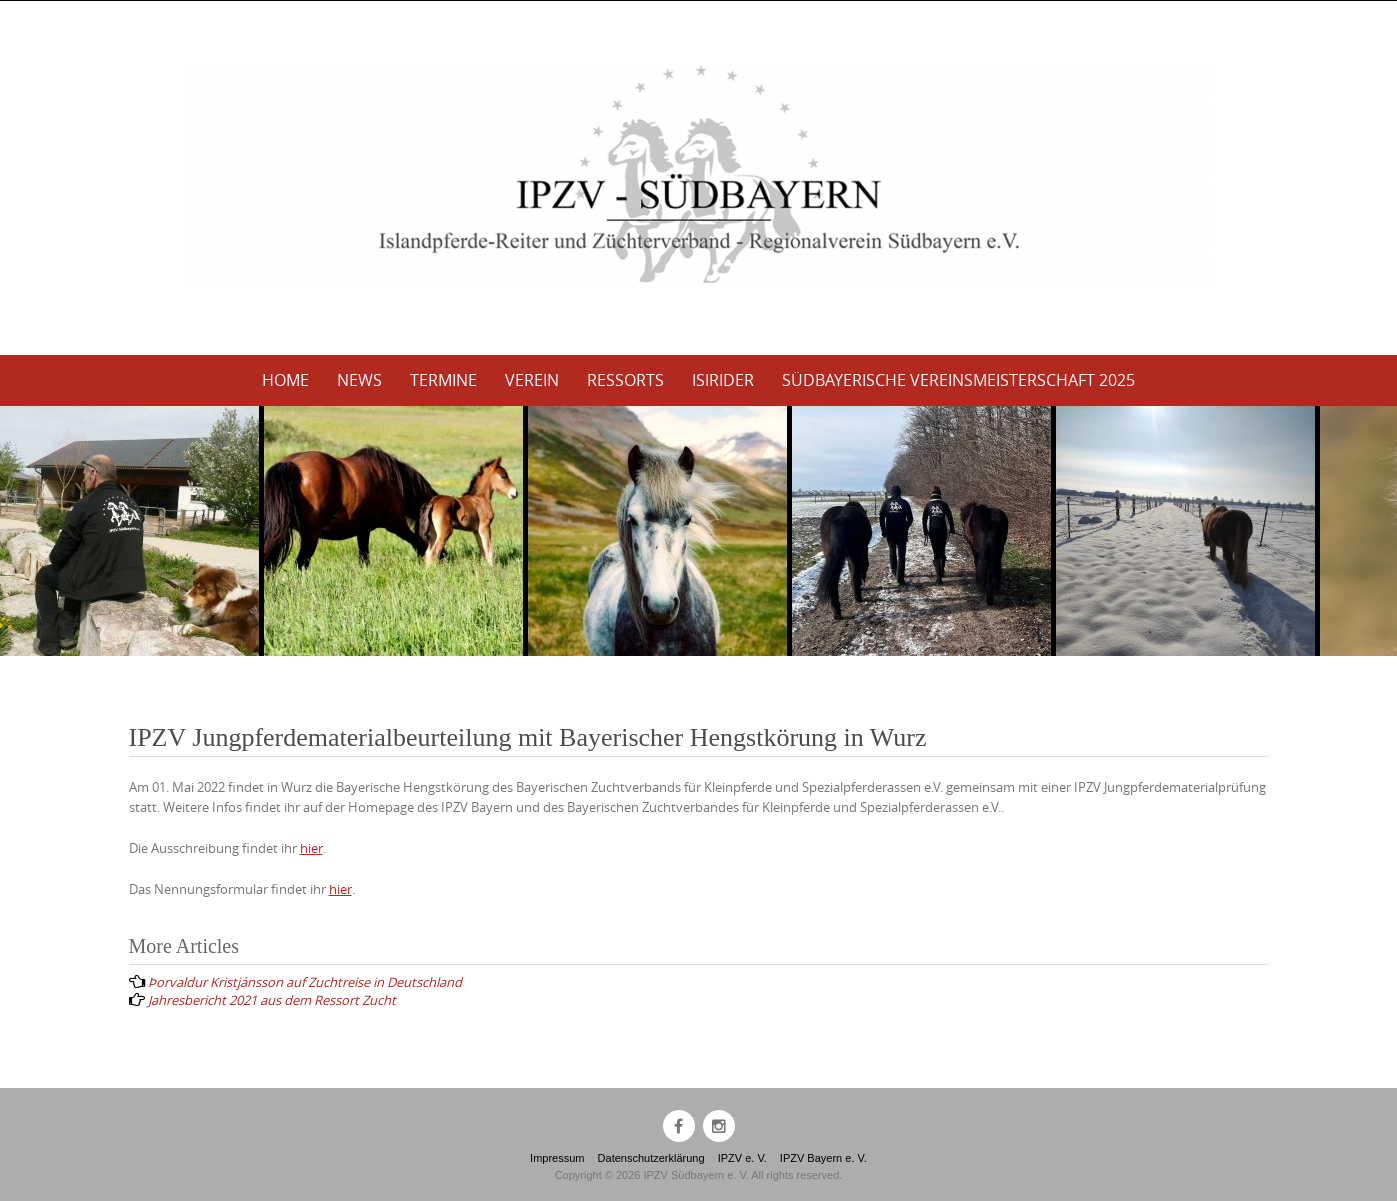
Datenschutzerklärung (651, 1158)
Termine (443, 380)
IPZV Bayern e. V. (823, 1158)
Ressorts (625, 380)
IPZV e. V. (742, 1158)
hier (311, 848)
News (359, 380)
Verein (532, 380)
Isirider (723, 380)
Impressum (557, 1158)
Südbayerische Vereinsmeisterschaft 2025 (958, 380)
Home (285, 380)
